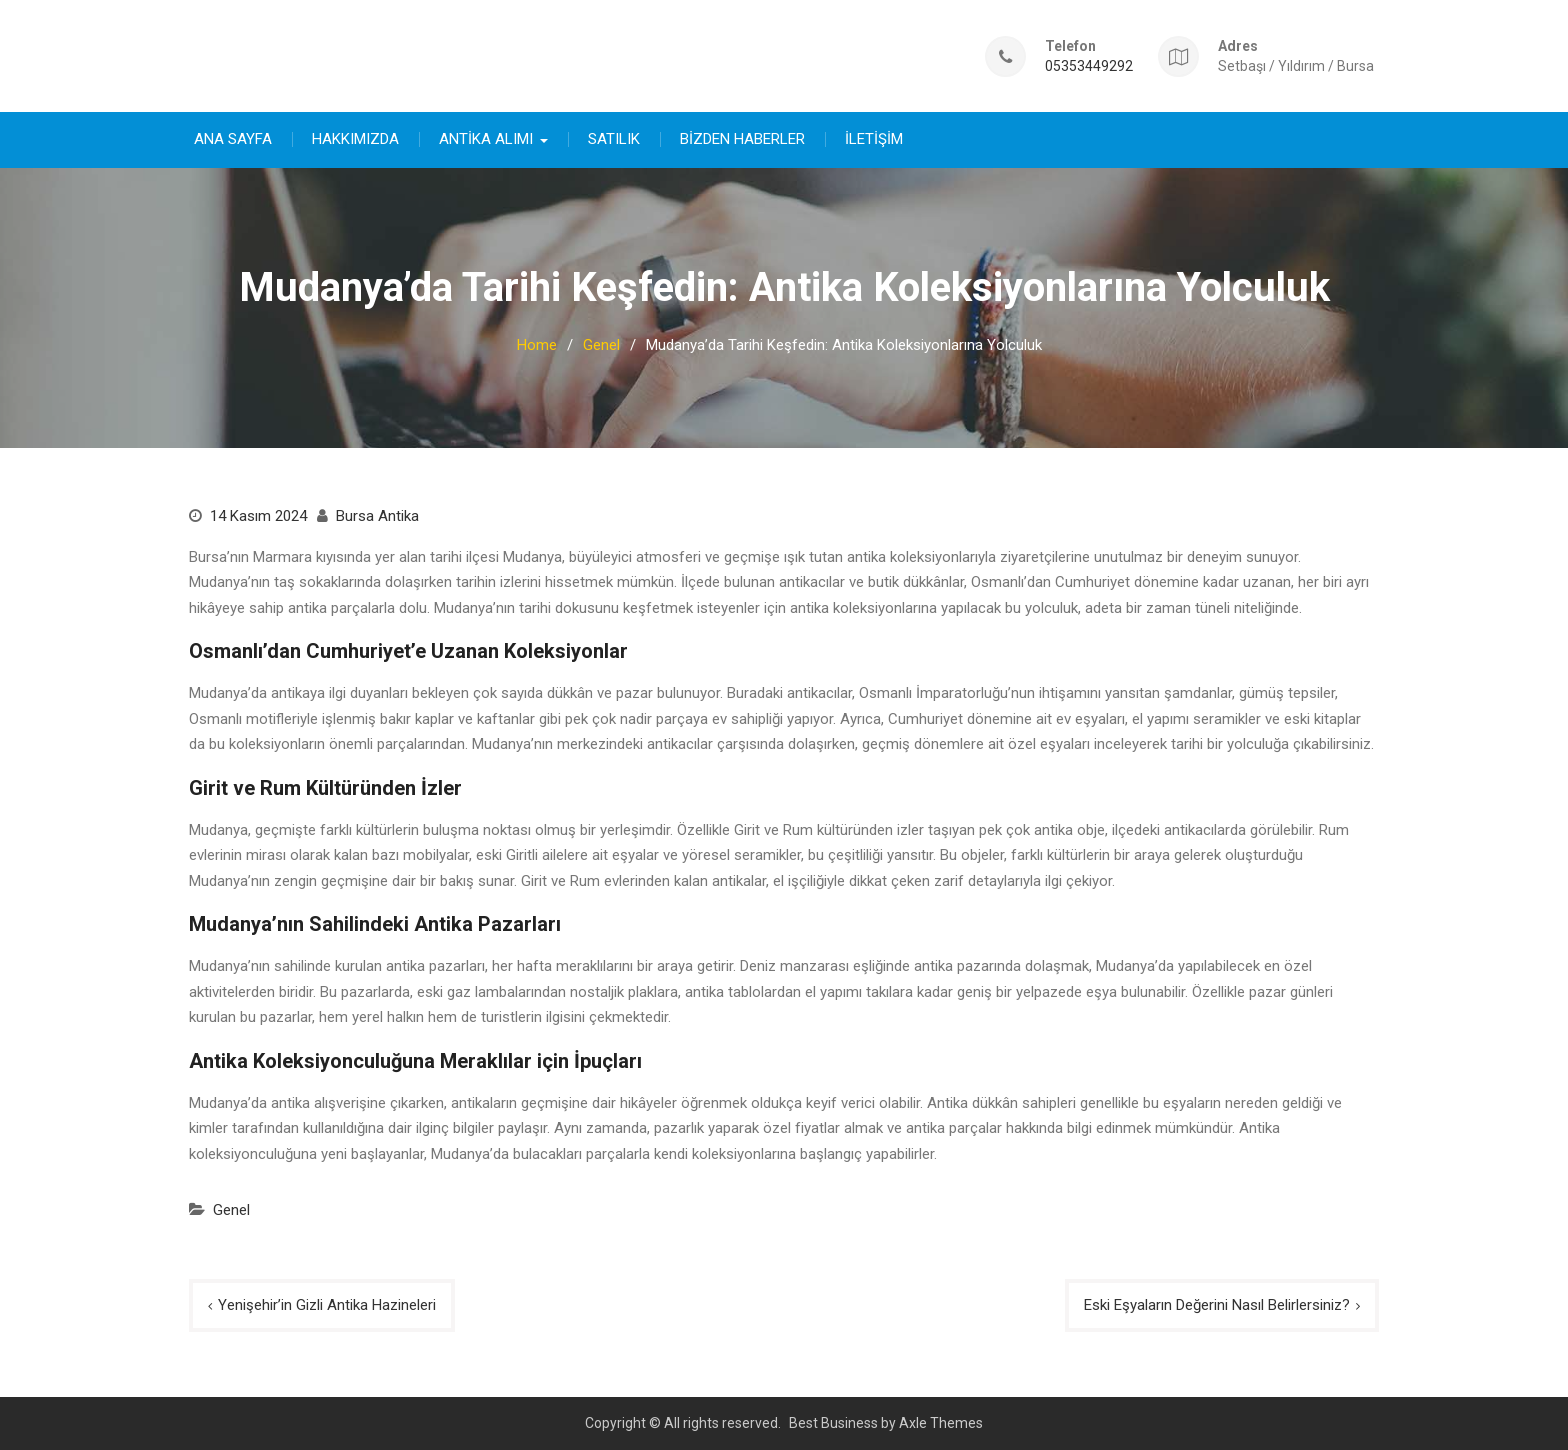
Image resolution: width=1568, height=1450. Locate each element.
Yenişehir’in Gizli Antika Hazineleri (327, 1304)
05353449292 (1089, 65)
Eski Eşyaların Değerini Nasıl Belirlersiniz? (1217, 1304)
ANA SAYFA (233, 138)
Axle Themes (941, 1422)
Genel (231, 1209)
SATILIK (614, 138)
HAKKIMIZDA (355, 138)
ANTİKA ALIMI (486, 138)
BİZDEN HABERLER (742, 138)
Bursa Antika (377, 515)
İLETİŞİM (874, 138)
